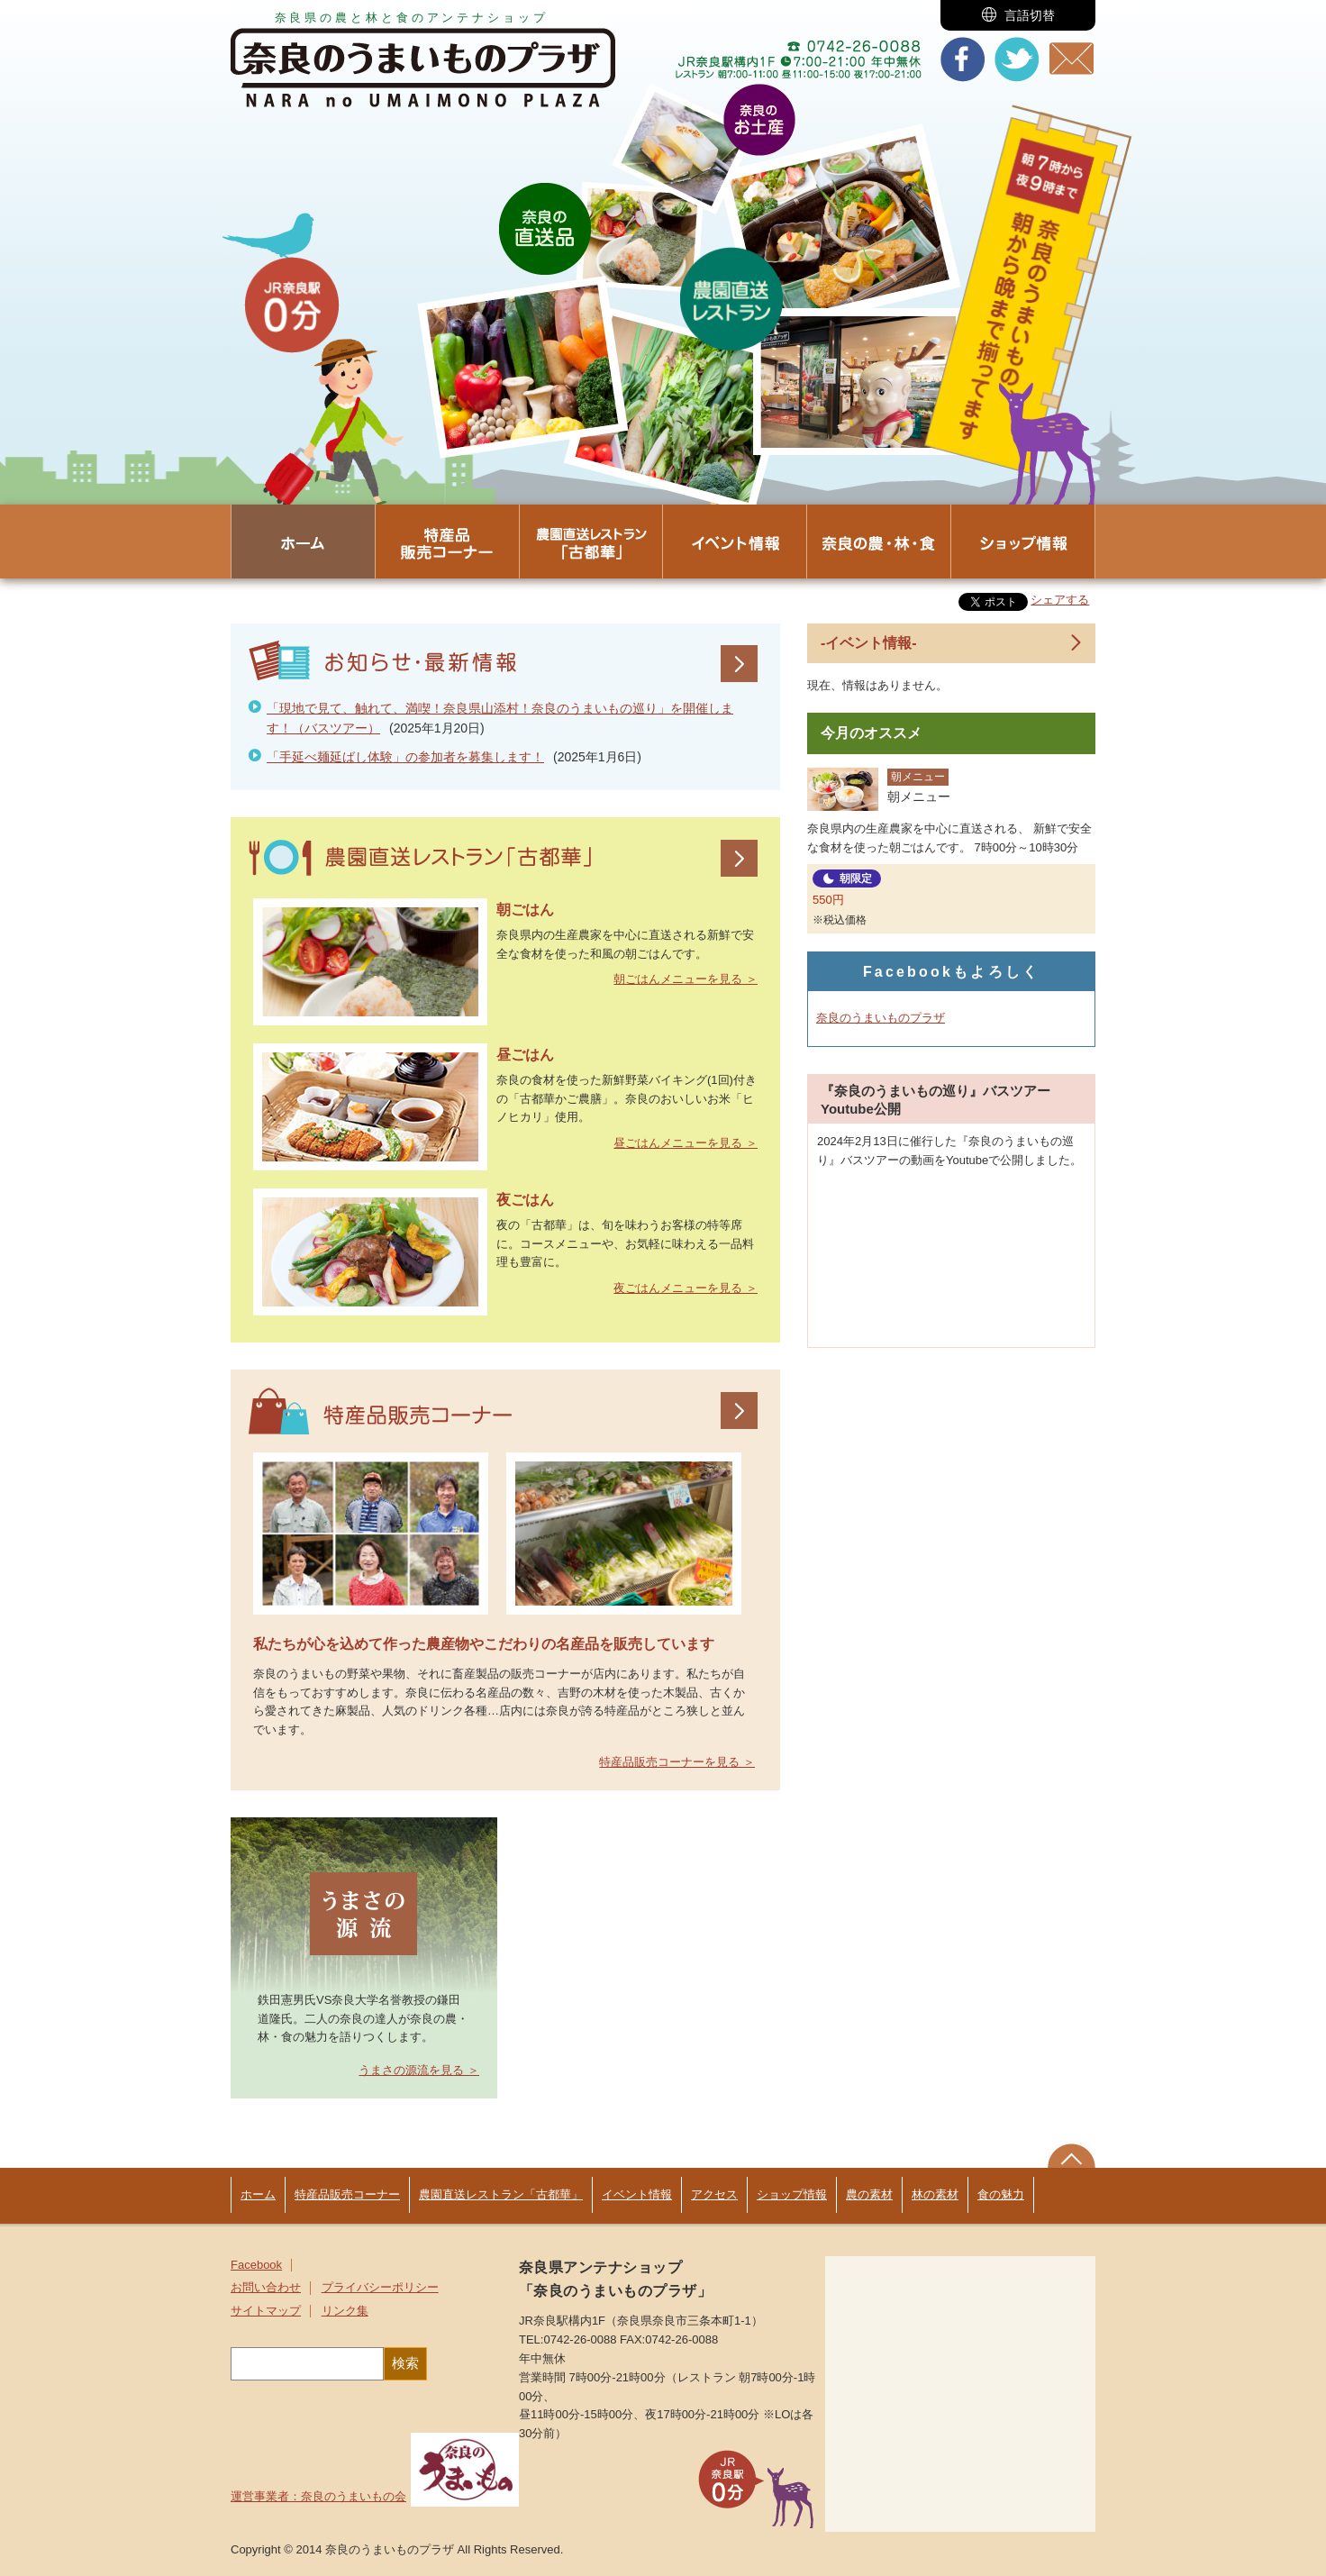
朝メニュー (918, 776)
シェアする (1060, 599)
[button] (1017, 15)
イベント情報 (637, 2194)
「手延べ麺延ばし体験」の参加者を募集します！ (405, 757)
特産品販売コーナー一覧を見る (739, 1410)
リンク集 (345, 2311)
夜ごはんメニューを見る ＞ (685, 1288)
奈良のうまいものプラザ (880, 1017)
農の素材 (869, 2194)
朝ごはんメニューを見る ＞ (685, 979)
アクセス (714, 2194)
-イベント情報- (869, 643)
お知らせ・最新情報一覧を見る (739, 663)
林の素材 (935, 2194)
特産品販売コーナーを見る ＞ (677, 1762)
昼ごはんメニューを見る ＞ (685, 1143)
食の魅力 (1000, 2194)
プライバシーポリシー (380, 2287)
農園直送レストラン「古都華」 (501, 2194)
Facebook (256, 2265)
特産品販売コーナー (347, 2194)
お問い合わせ (266, 2287)
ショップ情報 (792, 2194)
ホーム (258, 2194)
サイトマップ (266, 2311)
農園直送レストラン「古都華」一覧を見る (739, 858)
